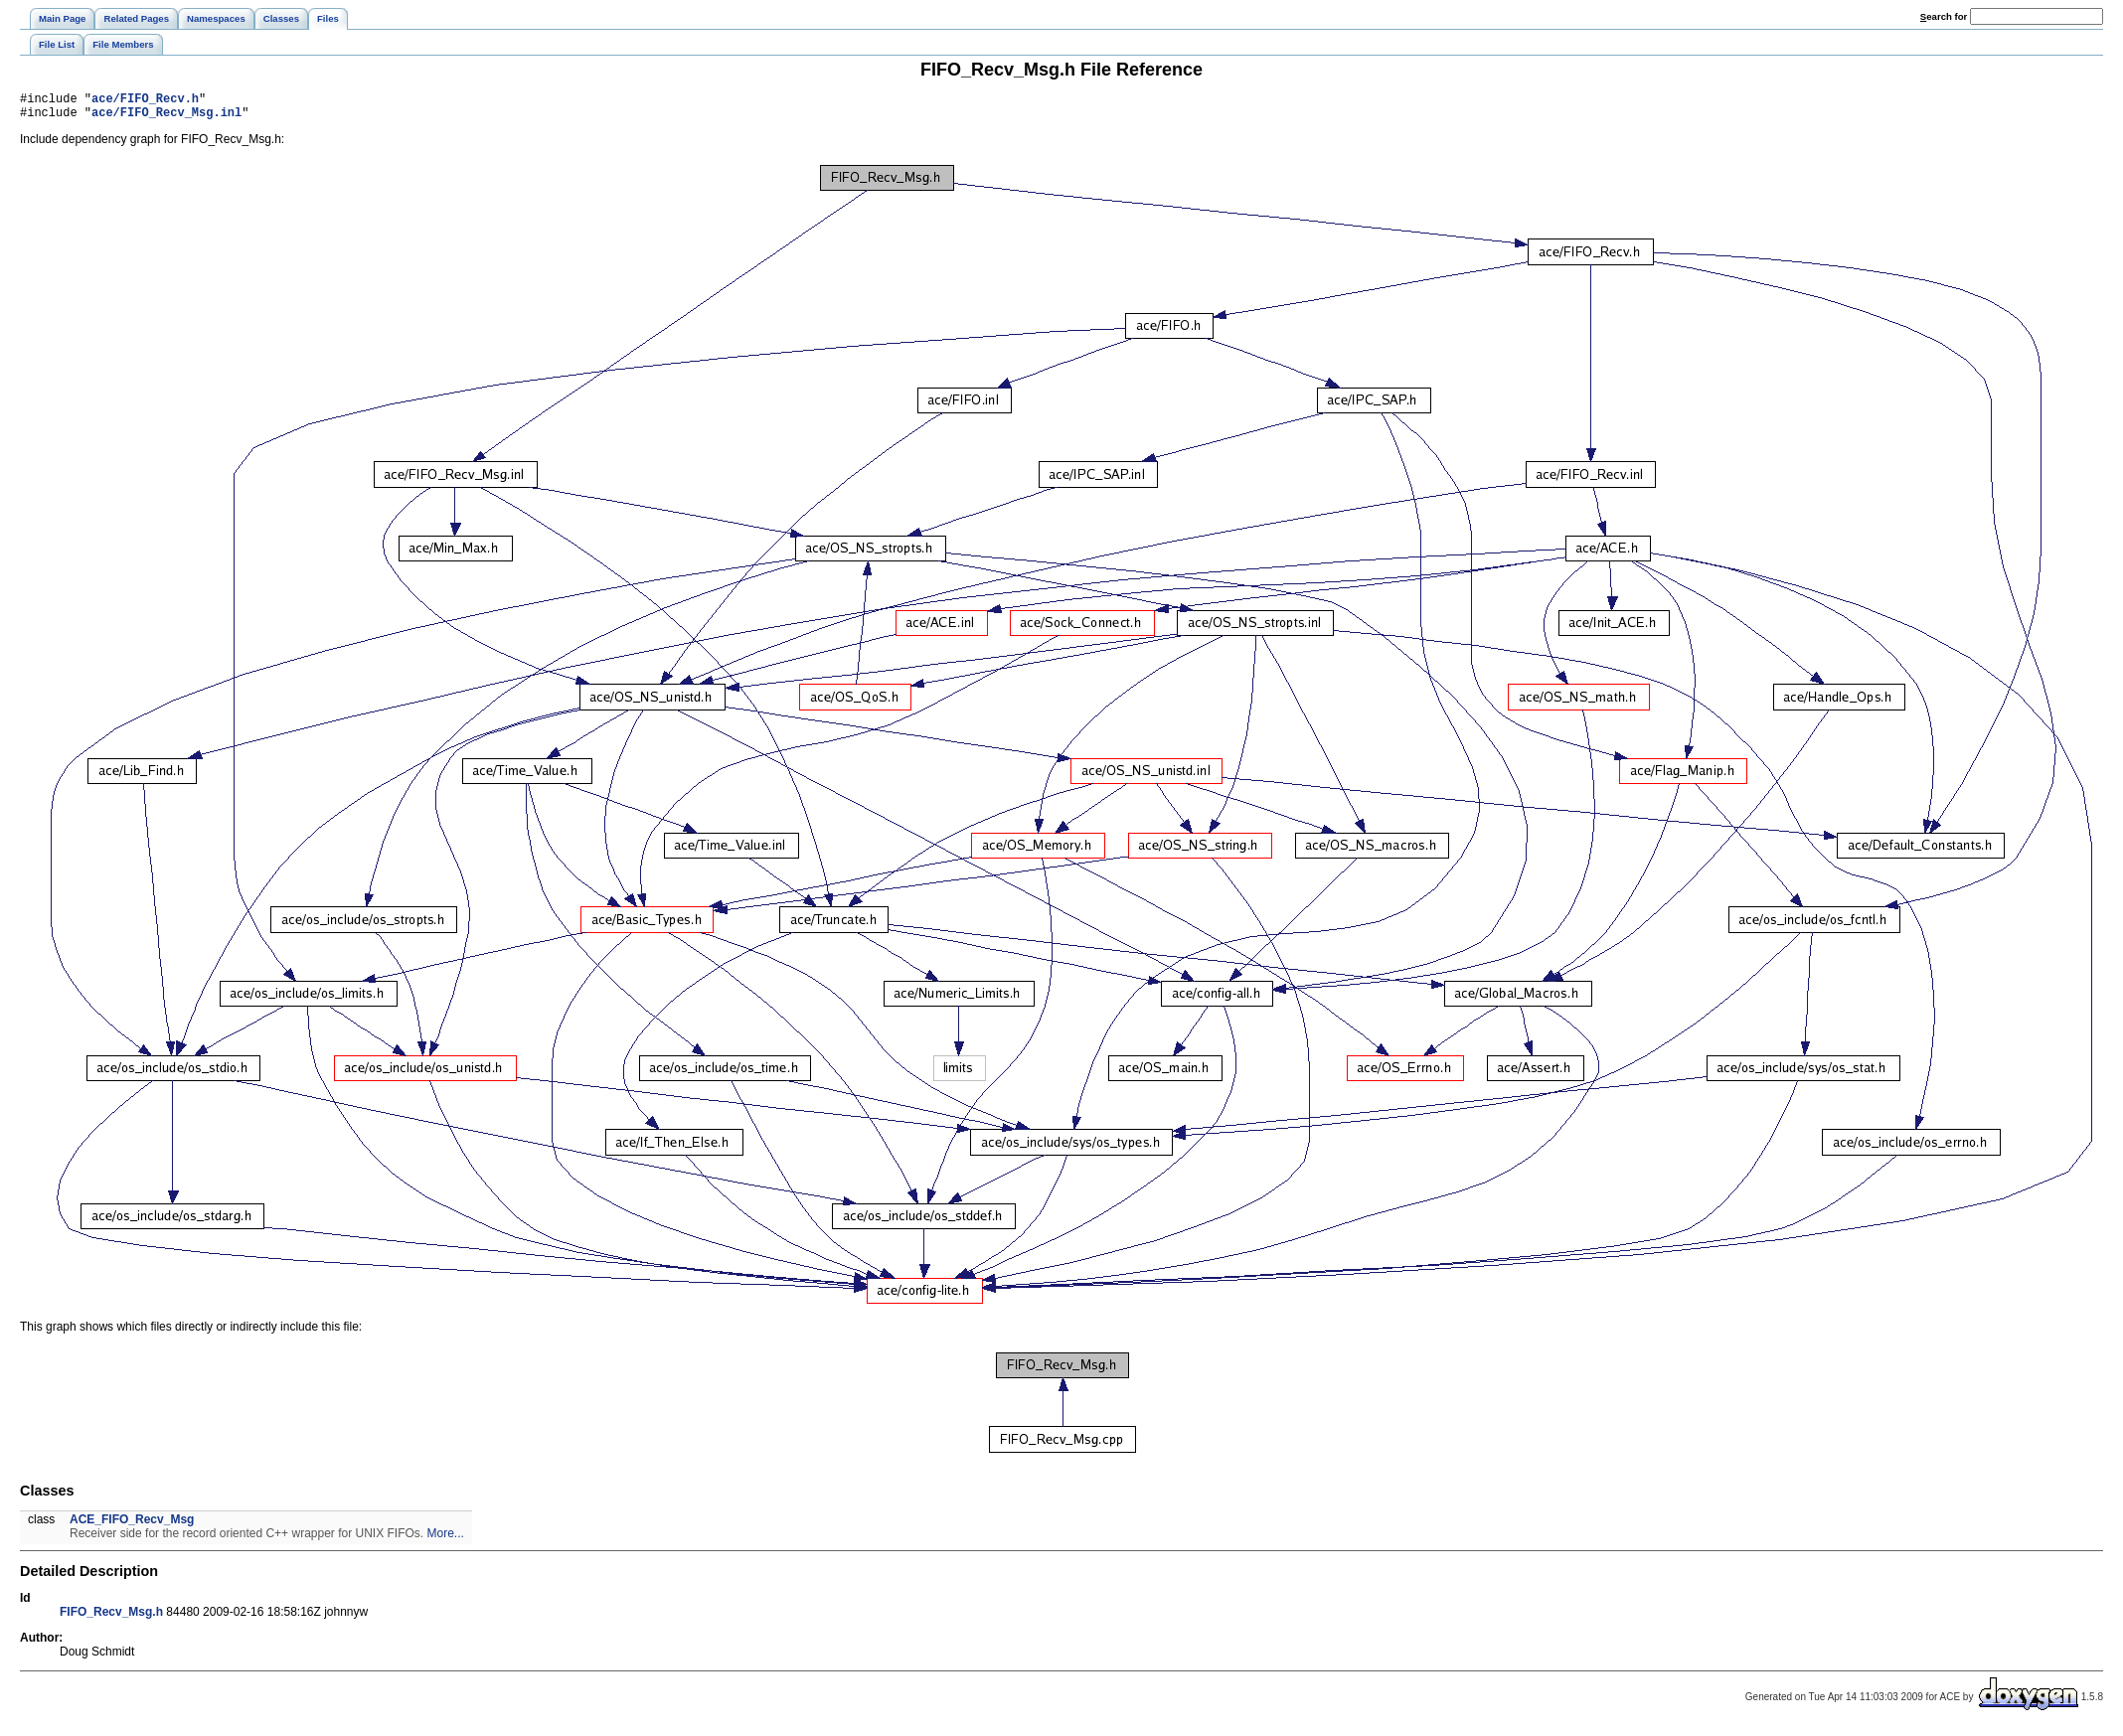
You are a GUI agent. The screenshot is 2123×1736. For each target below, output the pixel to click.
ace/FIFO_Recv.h (145, 100)
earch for (1943, 16)
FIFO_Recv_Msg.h (111, 1618)
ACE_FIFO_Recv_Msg (132, 1525)
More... (445, 1539)
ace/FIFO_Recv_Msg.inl (166, 117)
